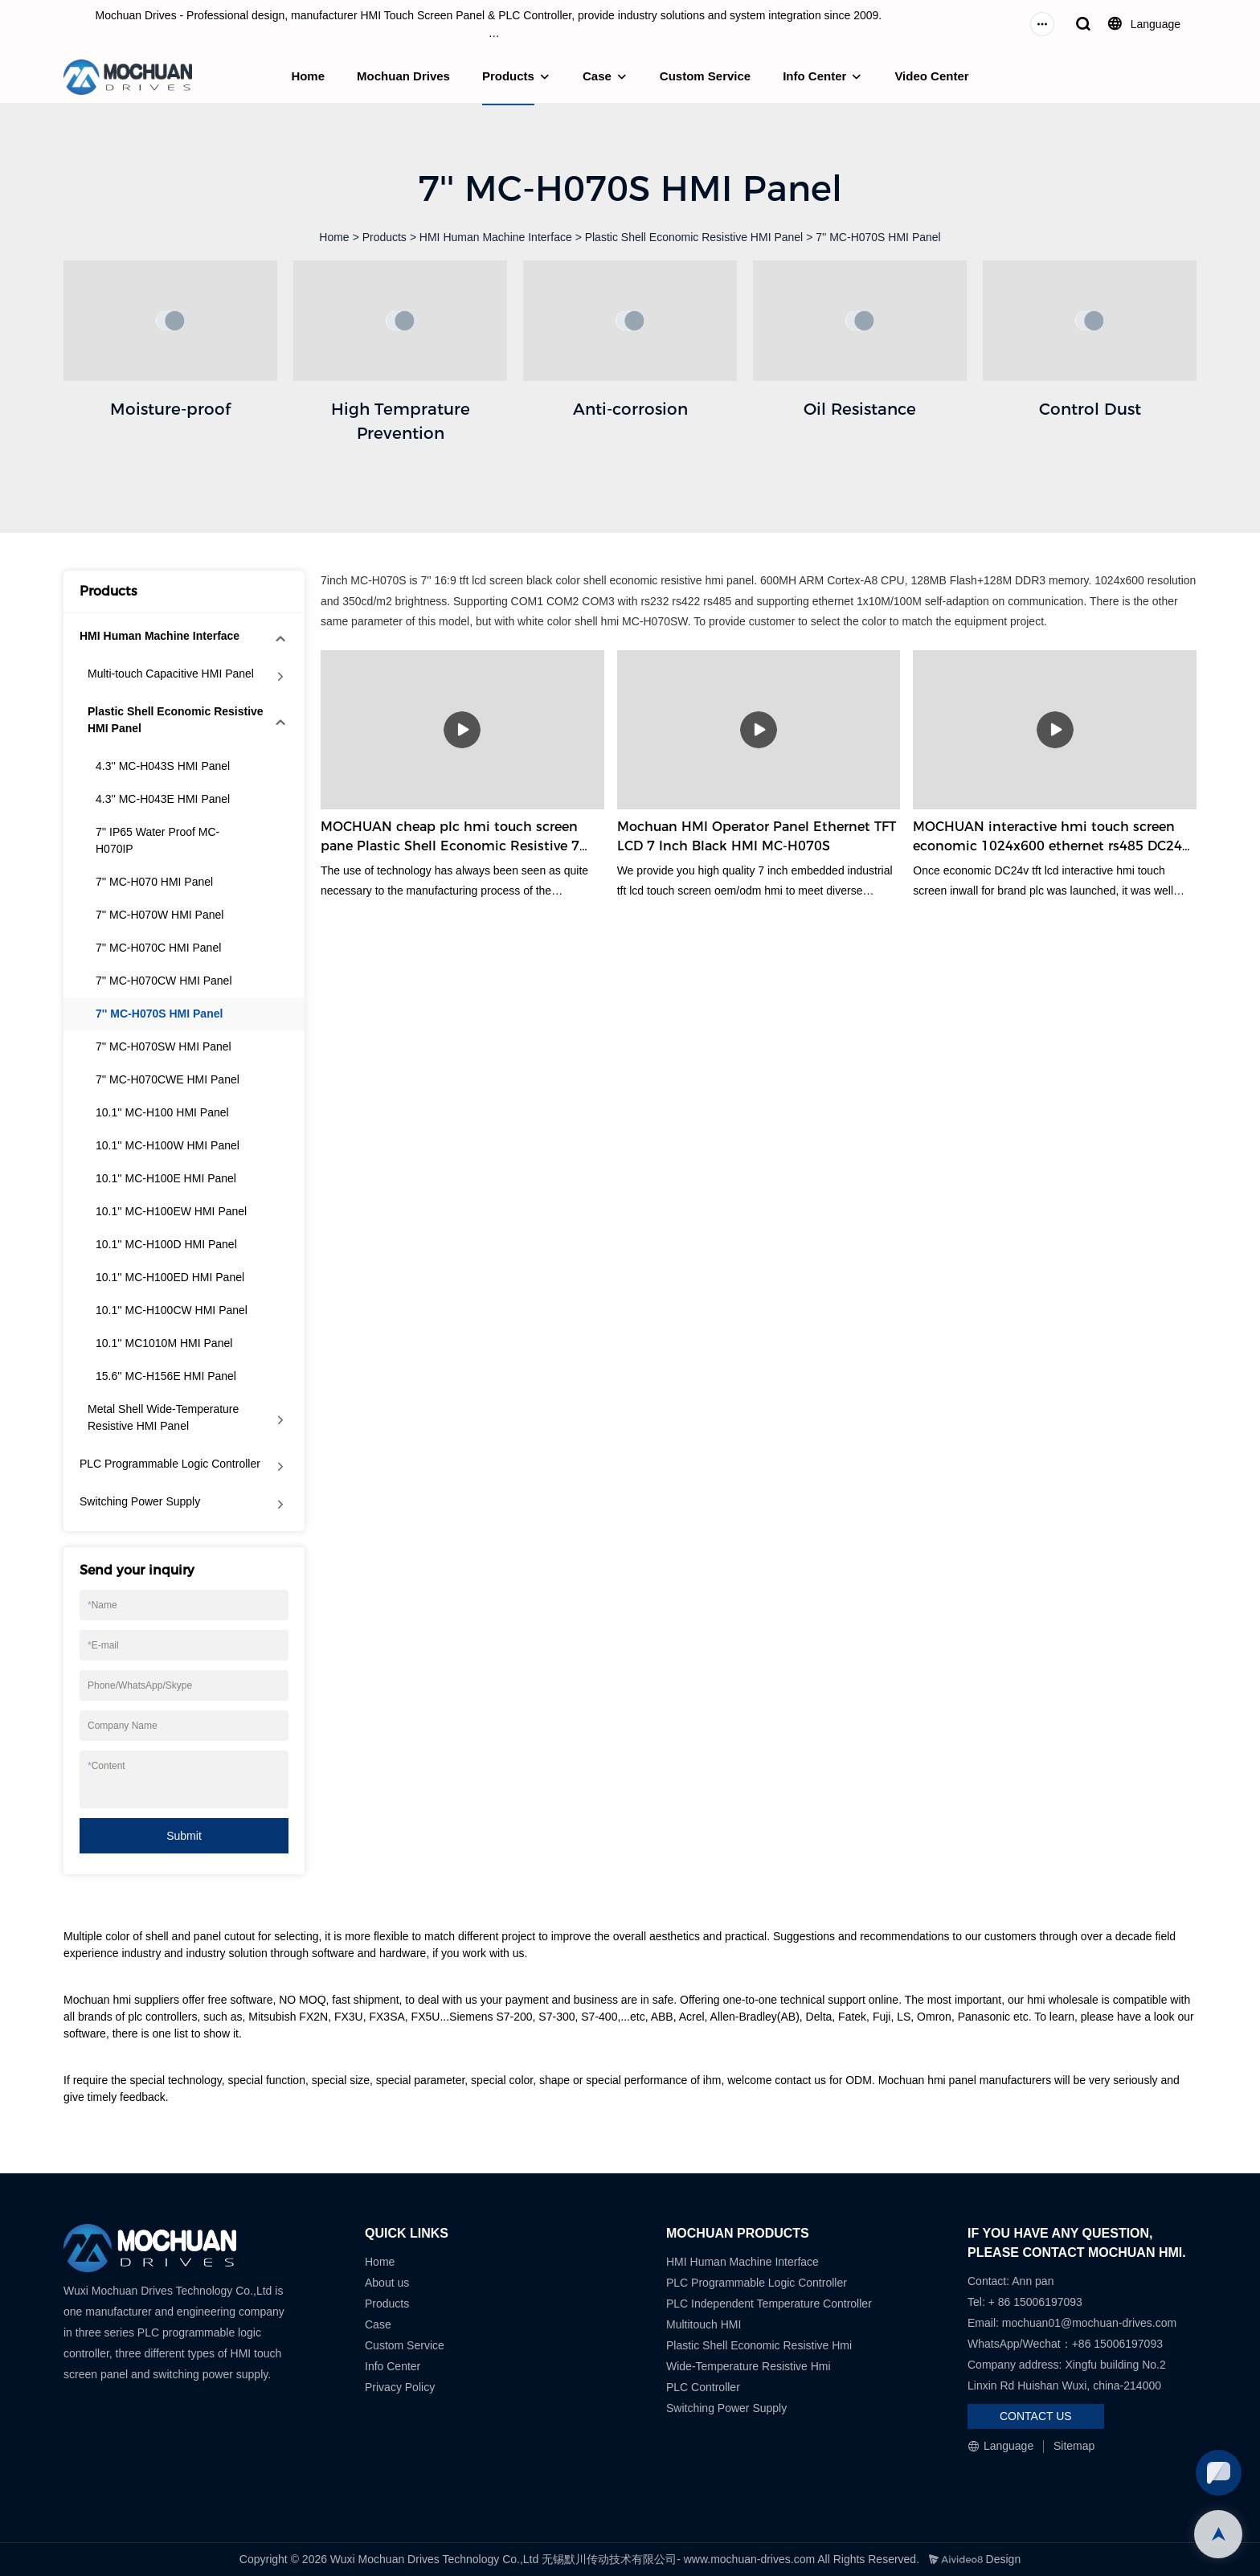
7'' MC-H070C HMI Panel (158, 947)
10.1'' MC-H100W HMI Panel (167, 1145)
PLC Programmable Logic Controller (170, 1463)
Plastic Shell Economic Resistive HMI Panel (694, 237)
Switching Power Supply (140, 1501)
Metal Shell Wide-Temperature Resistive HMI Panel (163, 1417)
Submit (184, 1835)
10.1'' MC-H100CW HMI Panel (172, 1310)
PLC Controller (703, 2387)
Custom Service (705, 76)
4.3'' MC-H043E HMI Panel (163, 798)
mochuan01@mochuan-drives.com (1089, 2322)
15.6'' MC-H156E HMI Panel (166, 1376)
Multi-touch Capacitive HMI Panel (171, 673)
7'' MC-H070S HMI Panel (878, 237)
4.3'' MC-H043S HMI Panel (163, 766)
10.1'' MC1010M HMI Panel (164, 1343)
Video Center (931, 76)
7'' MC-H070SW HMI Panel (163, 1046)
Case (597, 76)
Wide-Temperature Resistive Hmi (750, 2366)
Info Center (814, 76)
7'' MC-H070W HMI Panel (159, 914)
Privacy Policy (400, 2387)
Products (508, 76)
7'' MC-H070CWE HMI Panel (167, 1079)
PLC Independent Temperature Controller (769, 2303)
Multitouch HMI (703, 2324)
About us (387, 2282)
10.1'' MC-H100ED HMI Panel (170, 1277)
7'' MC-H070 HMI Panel (154, 881)
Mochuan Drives (403, 76)
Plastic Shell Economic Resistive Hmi (759, 2345)
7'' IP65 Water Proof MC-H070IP (157, 840)
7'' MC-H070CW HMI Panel (164, 980)
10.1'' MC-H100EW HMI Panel (171, 1211)
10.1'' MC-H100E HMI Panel (166, 1178)
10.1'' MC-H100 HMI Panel (162, 1112)
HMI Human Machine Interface (495, 237)
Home (308, 76)
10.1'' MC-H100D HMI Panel (166, 1244)
